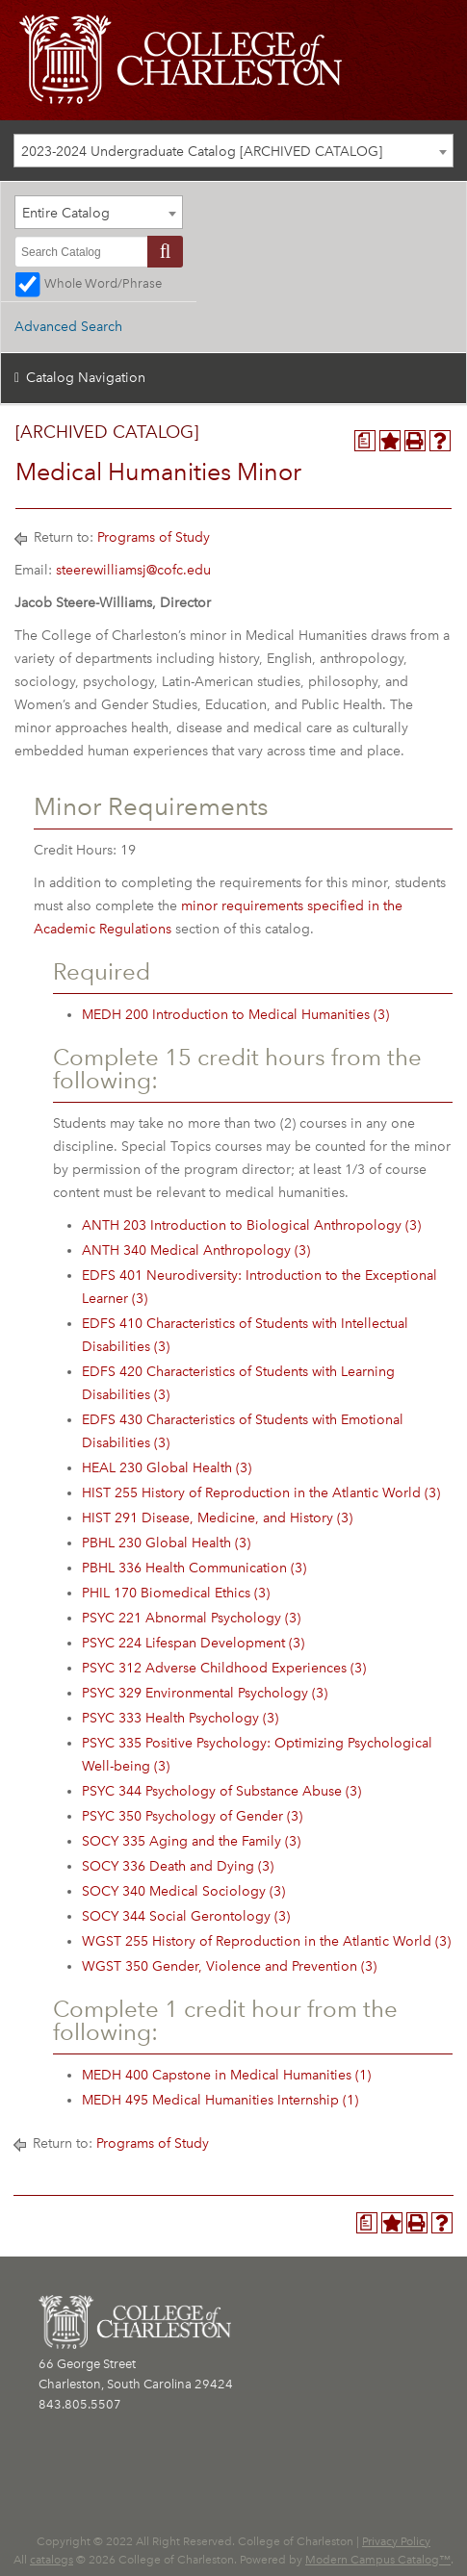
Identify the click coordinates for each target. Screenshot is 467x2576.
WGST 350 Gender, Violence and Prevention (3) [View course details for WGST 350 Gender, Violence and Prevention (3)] (229, 1966)
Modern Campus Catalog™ (378, 2559)
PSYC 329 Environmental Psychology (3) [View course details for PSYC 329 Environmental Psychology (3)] (204, 1693)
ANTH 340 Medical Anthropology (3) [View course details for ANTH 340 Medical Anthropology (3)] (196, 1250)
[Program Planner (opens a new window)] (365, 440)
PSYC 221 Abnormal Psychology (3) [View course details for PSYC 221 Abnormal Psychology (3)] (191, 1618)
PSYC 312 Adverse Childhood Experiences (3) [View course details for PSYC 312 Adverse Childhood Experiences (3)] (224, 1668)
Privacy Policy (396, 2541)
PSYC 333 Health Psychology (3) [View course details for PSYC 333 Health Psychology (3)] (180, 1718)
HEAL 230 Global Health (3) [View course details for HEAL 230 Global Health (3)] (166, 1468)
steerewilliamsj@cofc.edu (133, 570)
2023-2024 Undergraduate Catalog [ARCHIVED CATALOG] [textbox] (201, 151)
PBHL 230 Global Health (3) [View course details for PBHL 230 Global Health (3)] (166, 1543)
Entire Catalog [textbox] (66, 213)
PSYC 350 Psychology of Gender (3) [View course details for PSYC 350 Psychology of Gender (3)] (192, 1816)
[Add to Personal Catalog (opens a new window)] (390, 440)
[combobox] (233, 150)
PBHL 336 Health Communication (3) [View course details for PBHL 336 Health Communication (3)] (194, 1568)
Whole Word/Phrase (103, 283)
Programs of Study (153, 537)
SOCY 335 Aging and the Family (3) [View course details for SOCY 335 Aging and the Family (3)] (191, 1841)
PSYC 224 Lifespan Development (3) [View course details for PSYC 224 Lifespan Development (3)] (193, 1643)
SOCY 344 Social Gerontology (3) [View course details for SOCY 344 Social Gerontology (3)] (186, 1916)
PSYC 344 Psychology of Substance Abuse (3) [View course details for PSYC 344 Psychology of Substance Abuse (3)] (221, 1791)
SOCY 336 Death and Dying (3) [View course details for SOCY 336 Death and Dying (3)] (177, 1866)
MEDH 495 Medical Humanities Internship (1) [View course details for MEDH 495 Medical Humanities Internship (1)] (220, 2100)
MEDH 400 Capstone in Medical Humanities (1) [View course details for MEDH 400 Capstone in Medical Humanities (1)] (226, 2075)
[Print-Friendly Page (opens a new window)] (415, 440)
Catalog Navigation (85, 378)
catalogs (51, 2559)
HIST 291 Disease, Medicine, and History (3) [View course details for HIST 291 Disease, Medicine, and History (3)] (217, 1518)
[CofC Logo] (180, 58)
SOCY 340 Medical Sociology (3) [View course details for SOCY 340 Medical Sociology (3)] (183, 1891)
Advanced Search (68, 327)
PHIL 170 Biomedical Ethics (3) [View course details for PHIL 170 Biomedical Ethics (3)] (176, 1593)
